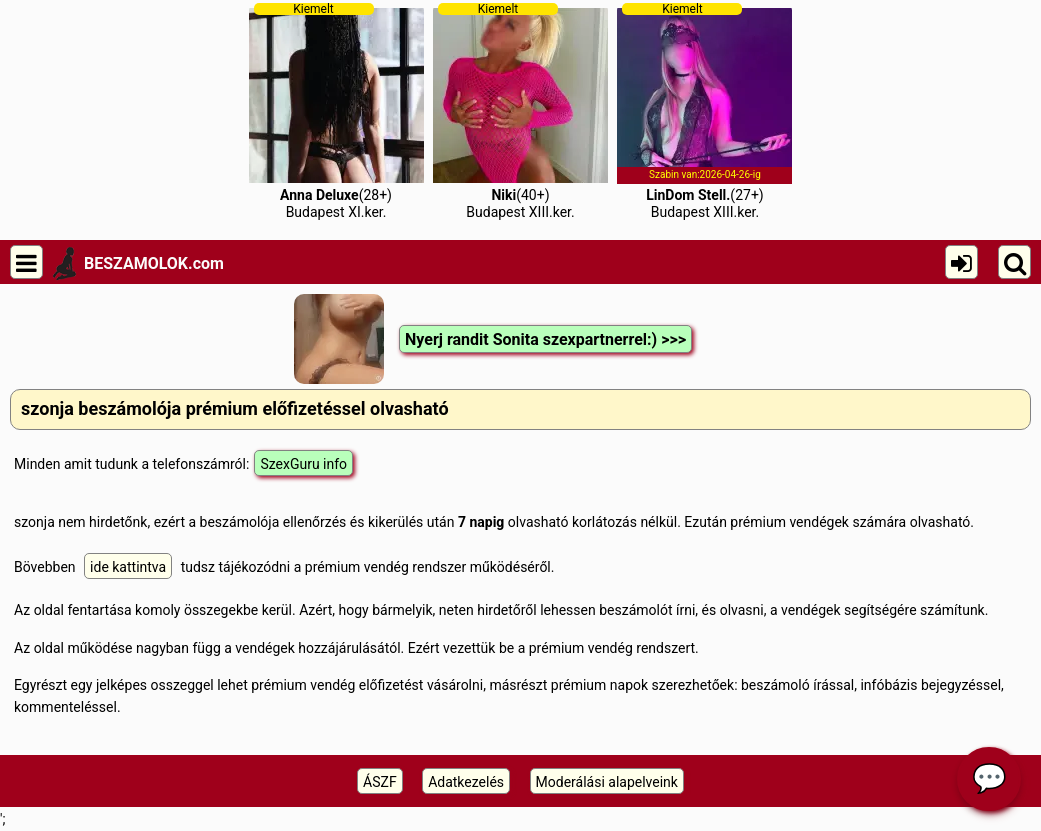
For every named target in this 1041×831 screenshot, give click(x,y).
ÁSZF (380, 782)
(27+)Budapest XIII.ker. (704, 111)
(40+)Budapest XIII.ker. (520, 111)
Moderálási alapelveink (607, 782)
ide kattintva (128, 567)
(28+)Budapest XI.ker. (336, 111)
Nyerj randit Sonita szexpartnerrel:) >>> (545, 339)
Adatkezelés (466, 782)
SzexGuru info (303, 464)
